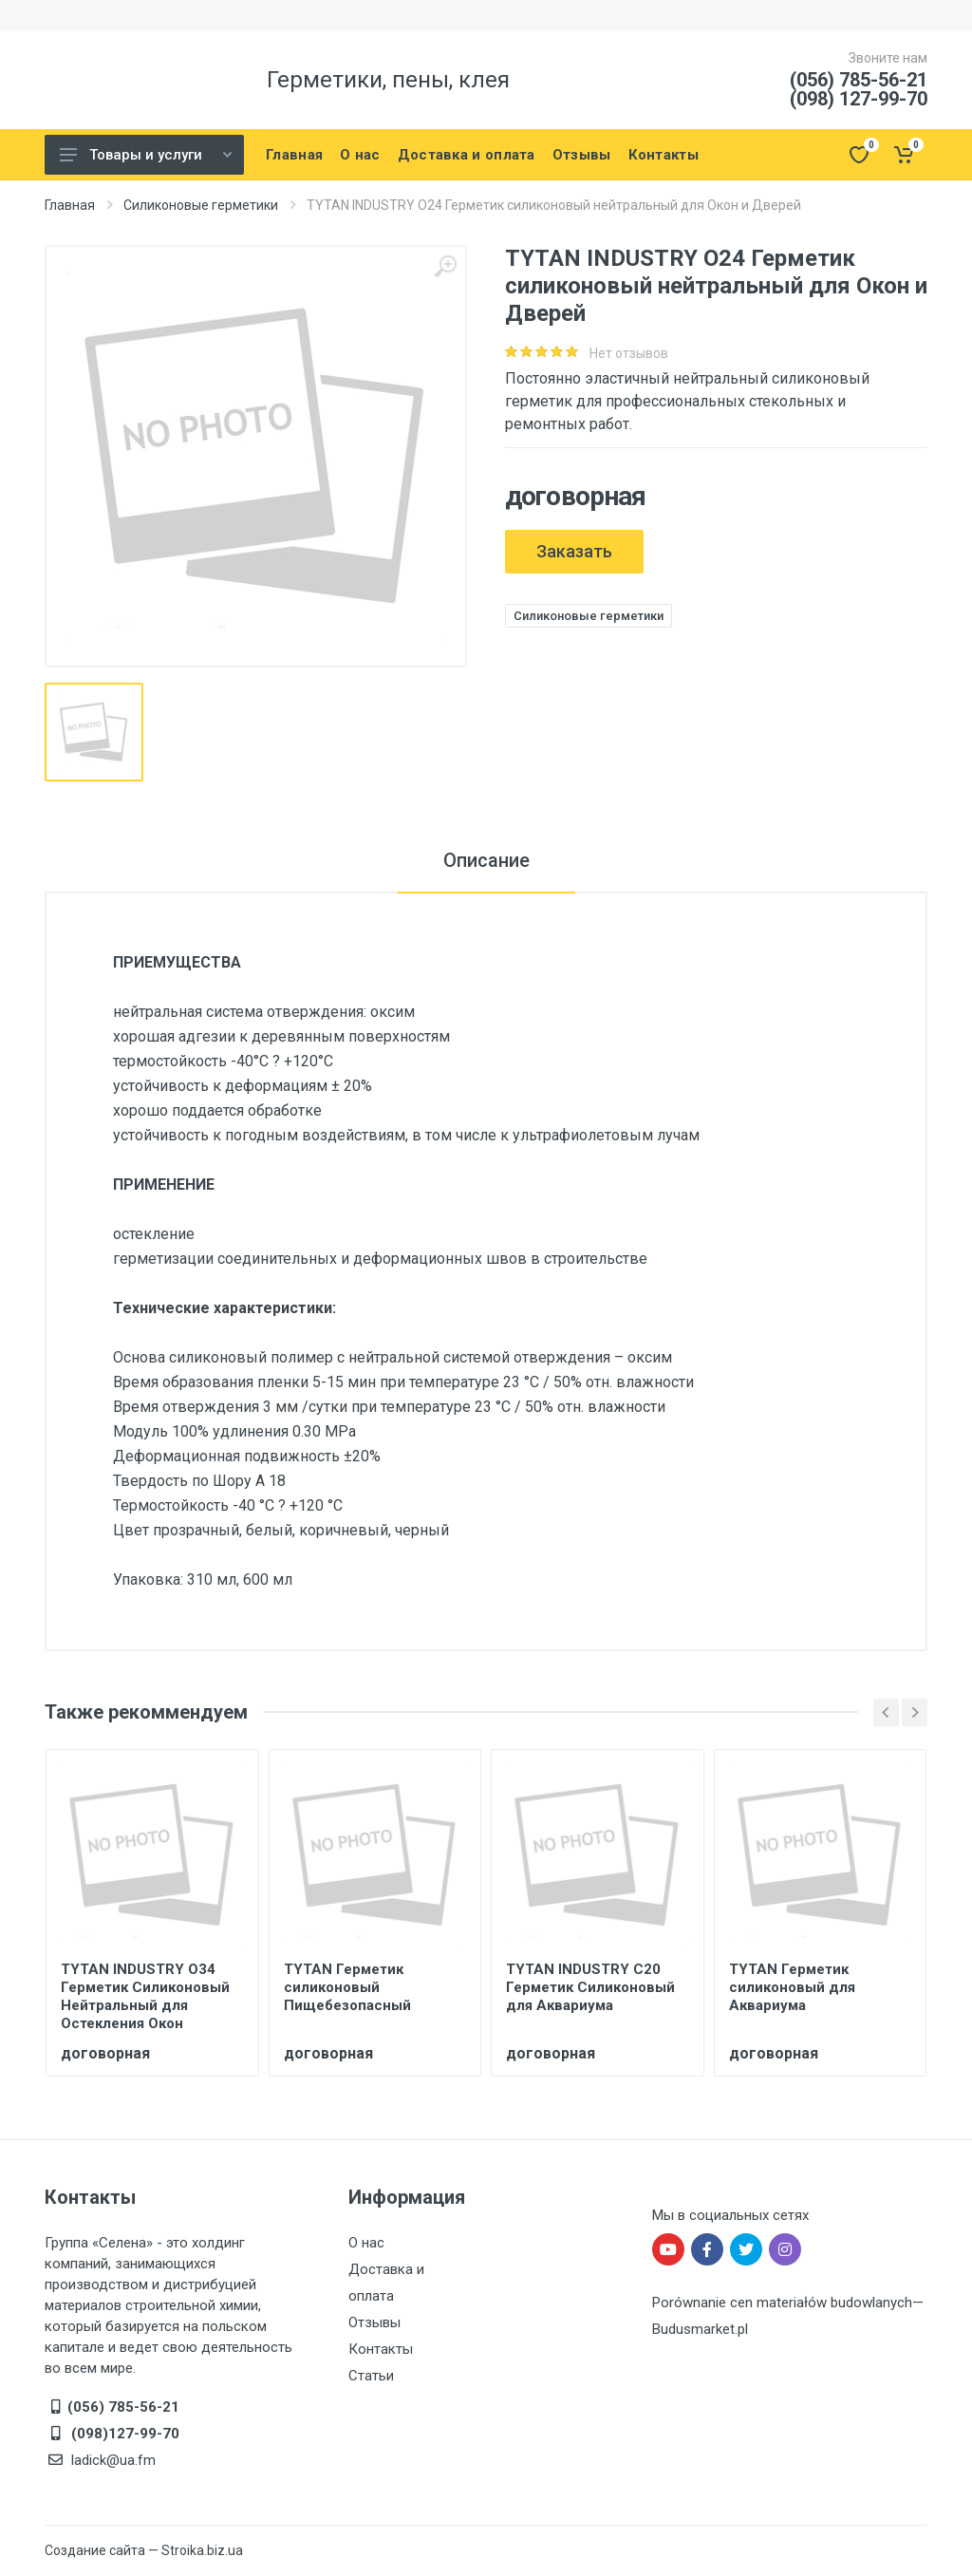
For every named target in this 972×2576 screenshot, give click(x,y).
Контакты (380, 2349)
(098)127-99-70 (123, 2433)
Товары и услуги (146, 154)
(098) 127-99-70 (858, 98)
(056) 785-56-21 (858, 79)
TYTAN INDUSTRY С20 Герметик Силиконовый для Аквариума (590, 1987)
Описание (486, 860)
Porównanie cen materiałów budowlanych (782, 2302)
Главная (70, 205)
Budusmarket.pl (700, 2329)
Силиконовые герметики (200, 205)
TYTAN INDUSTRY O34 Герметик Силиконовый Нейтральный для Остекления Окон (145, 1996)
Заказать (574, 551)
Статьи (371, 2375)
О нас (366, 2242)
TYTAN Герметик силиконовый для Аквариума (792, 1987)
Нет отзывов (628, 353)
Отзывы (374, 2322)
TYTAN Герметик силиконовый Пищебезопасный (347, 1987)
